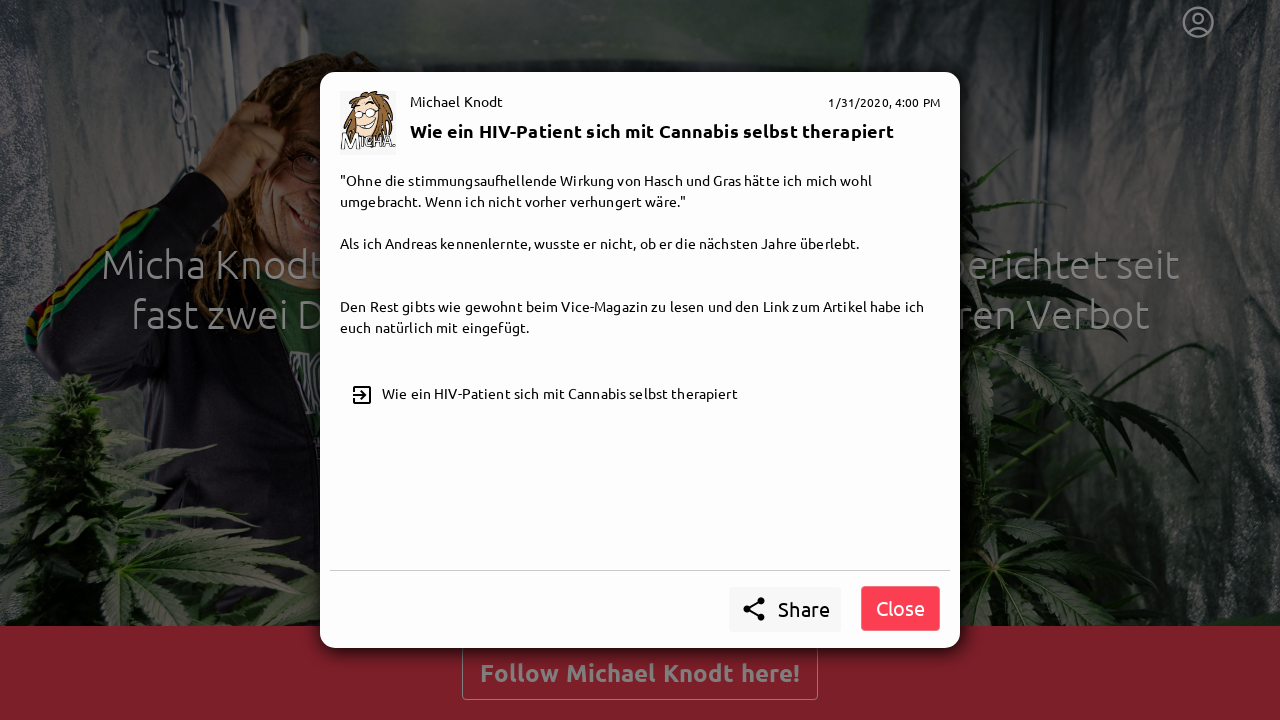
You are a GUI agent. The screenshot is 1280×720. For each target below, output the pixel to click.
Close (900, 607)
